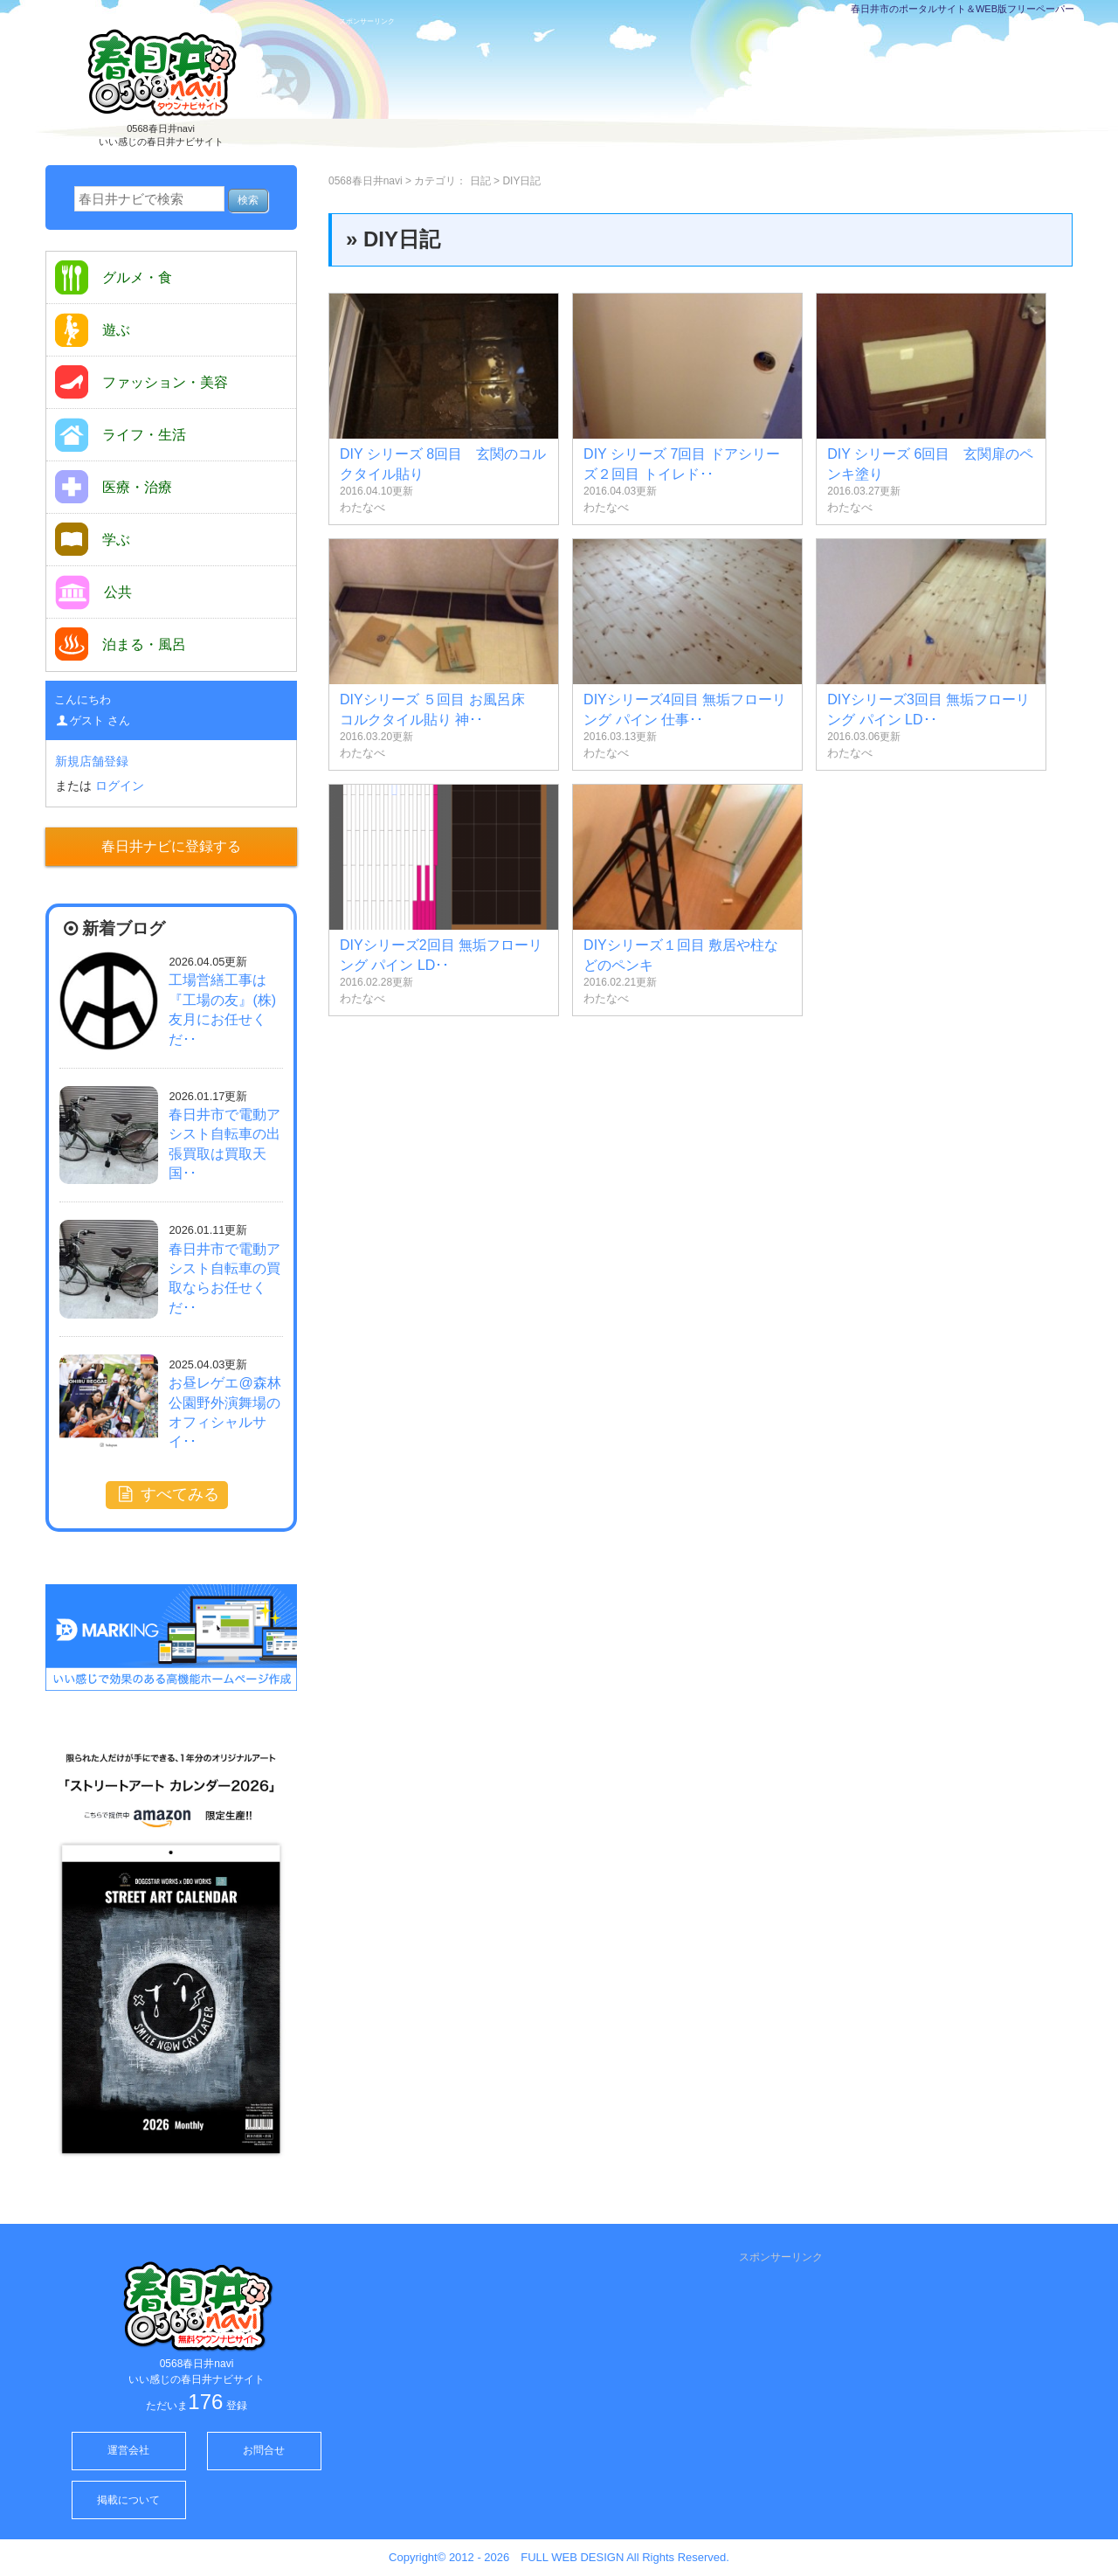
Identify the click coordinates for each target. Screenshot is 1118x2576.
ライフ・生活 (120, 435)
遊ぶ (92, 330)
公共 (93, 592)
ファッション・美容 (141, 382)
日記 (480, 181)
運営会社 (128, 2450)
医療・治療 (113, 486)
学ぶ (92, 539)
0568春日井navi (365, 181)
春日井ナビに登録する (171, 846)
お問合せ (264, 2450)
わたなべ (362, 507)
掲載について (128, 2500)
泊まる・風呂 (120, 644)
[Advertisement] (711, 93)
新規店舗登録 (91, 761)
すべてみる (166, 1494)
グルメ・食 (113, 277)
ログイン (119, 786)
